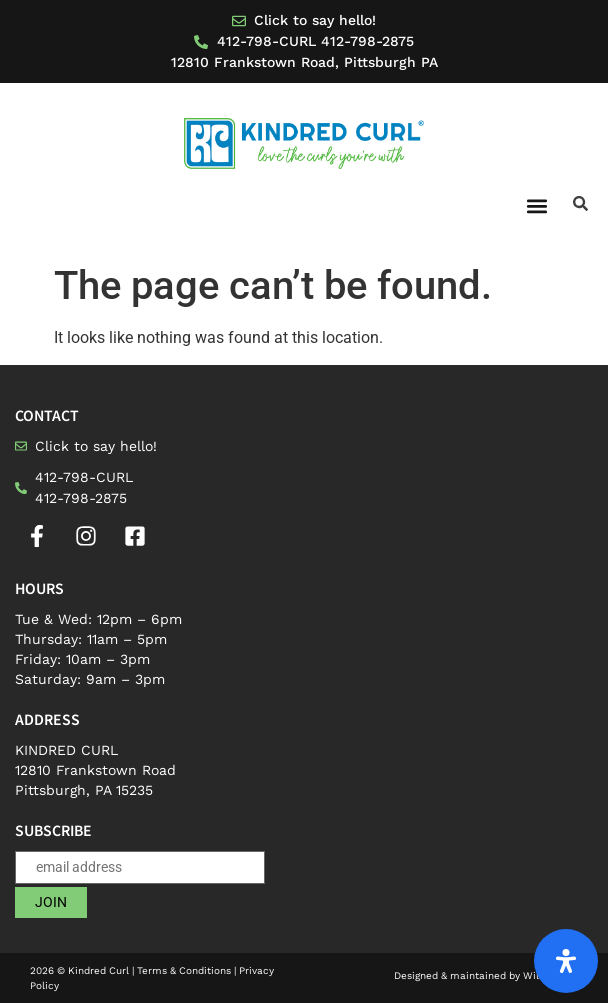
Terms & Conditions (184, 970)
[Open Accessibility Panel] (566, 961)
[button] (536, 205)
